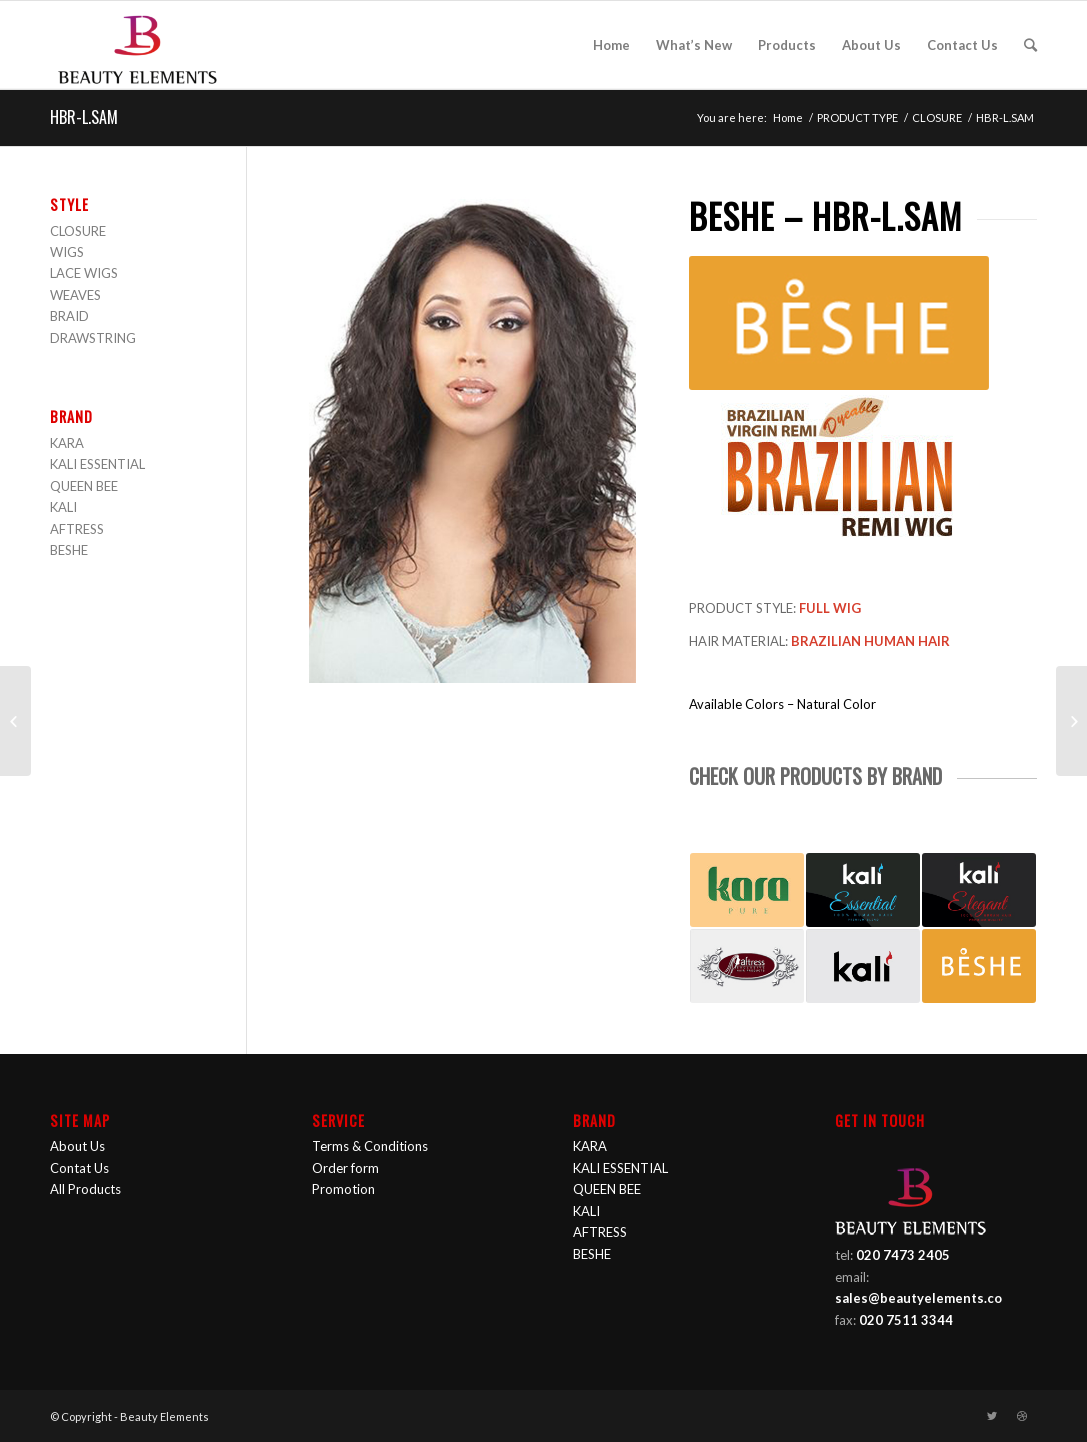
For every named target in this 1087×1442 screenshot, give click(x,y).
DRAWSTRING (93, 338)
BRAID (69, 316)
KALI (63, 507)
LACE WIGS (84, 273)
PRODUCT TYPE (857, 117)
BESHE (69, 550)
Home (788, 117)
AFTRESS (77, 529)
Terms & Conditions (370, 1146)
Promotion (343, 1189)
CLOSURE (937, 117)
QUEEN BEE (84, 486)
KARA (67, 443)
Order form (345, 1168)
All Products (85, 1189)
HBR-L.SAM (84, 117)
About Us (77, 1146)
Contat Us (79, 1168)
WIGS (67, 252)
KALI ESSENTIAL (97, 464)
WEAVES (75, 295)
